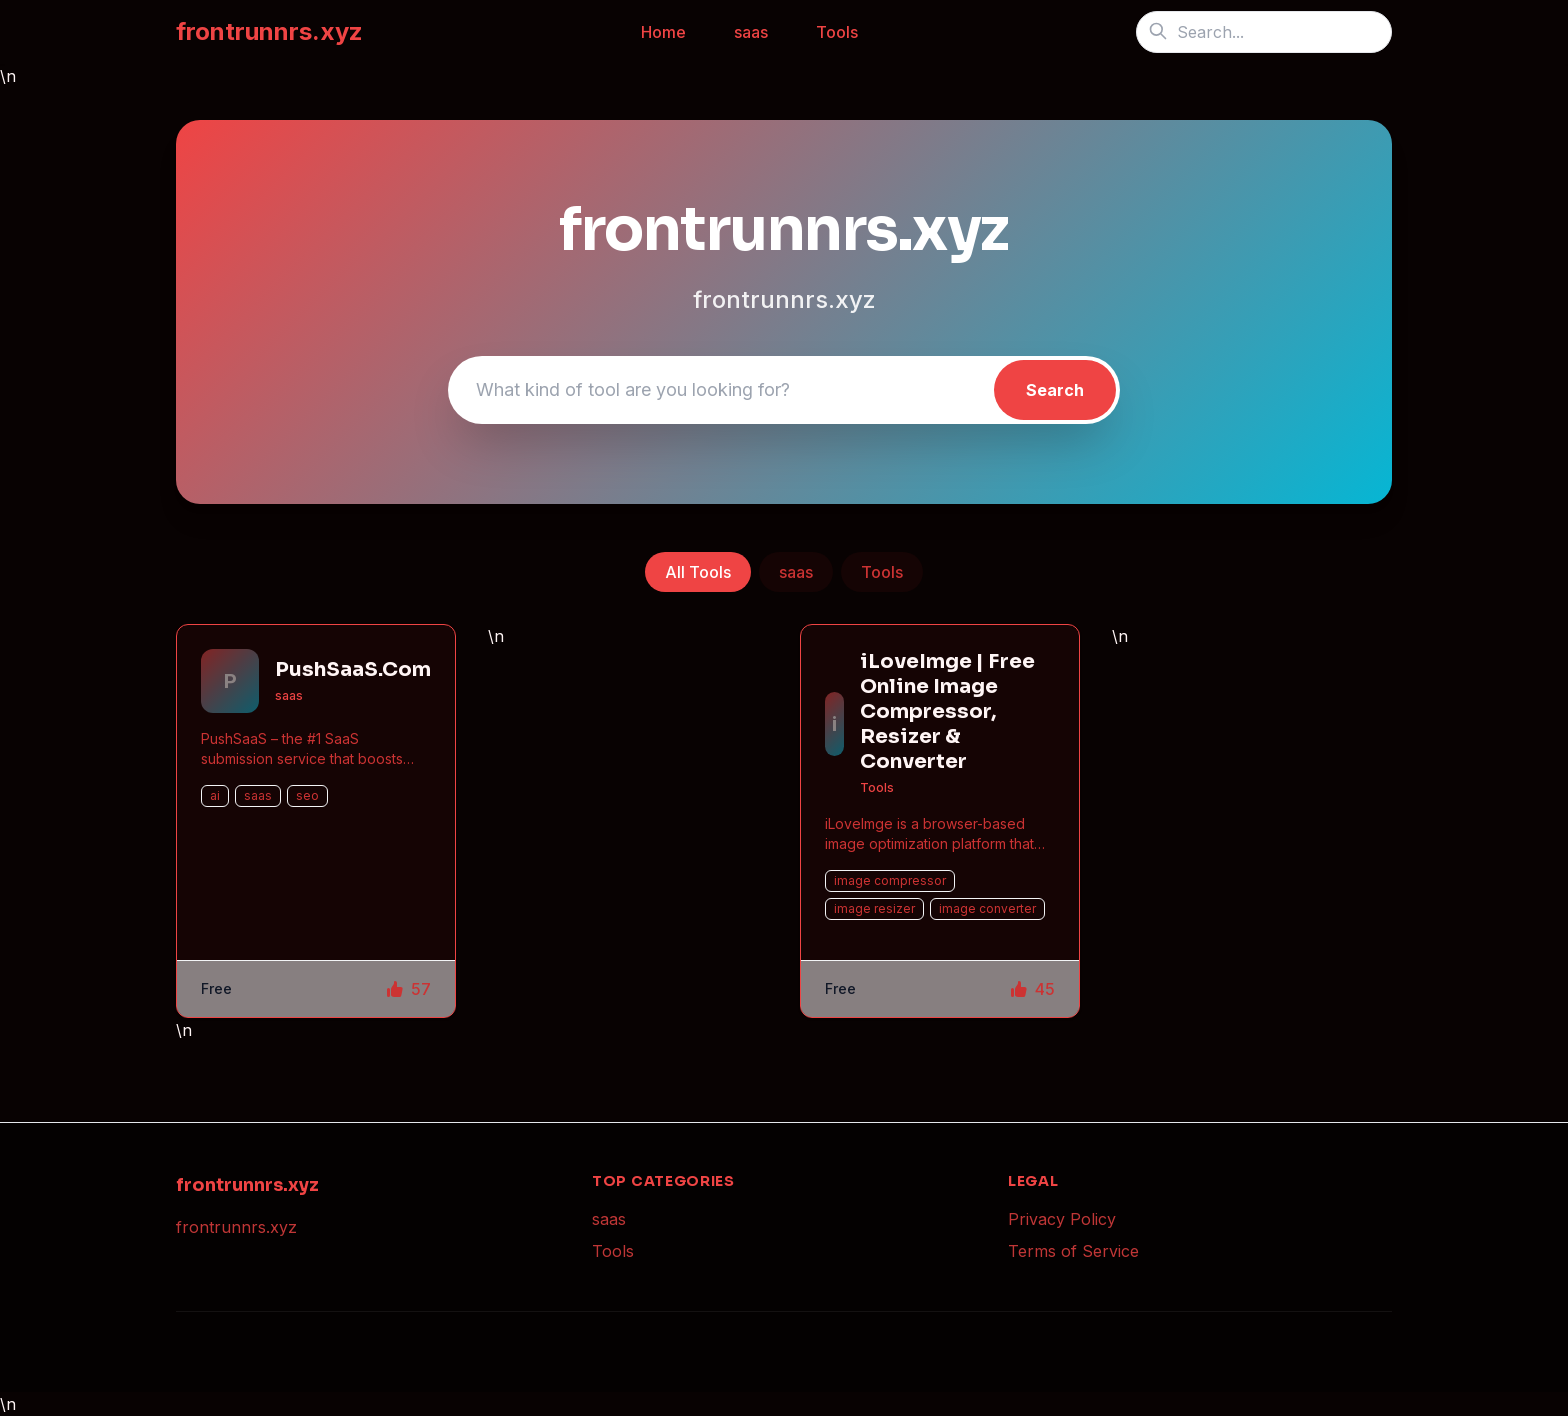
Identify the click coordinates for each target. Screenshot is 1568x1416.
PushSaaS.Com (353, 669)
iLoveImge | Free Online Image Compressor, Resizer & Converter (947, 711)
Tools (837, 32)
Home (663, 32)
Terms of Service (1073, 1251)
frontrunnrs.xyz (269, 31)
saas (751, 32)
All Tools (698, 572)
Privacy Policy (1062, 1219)
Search (1055, 390)
